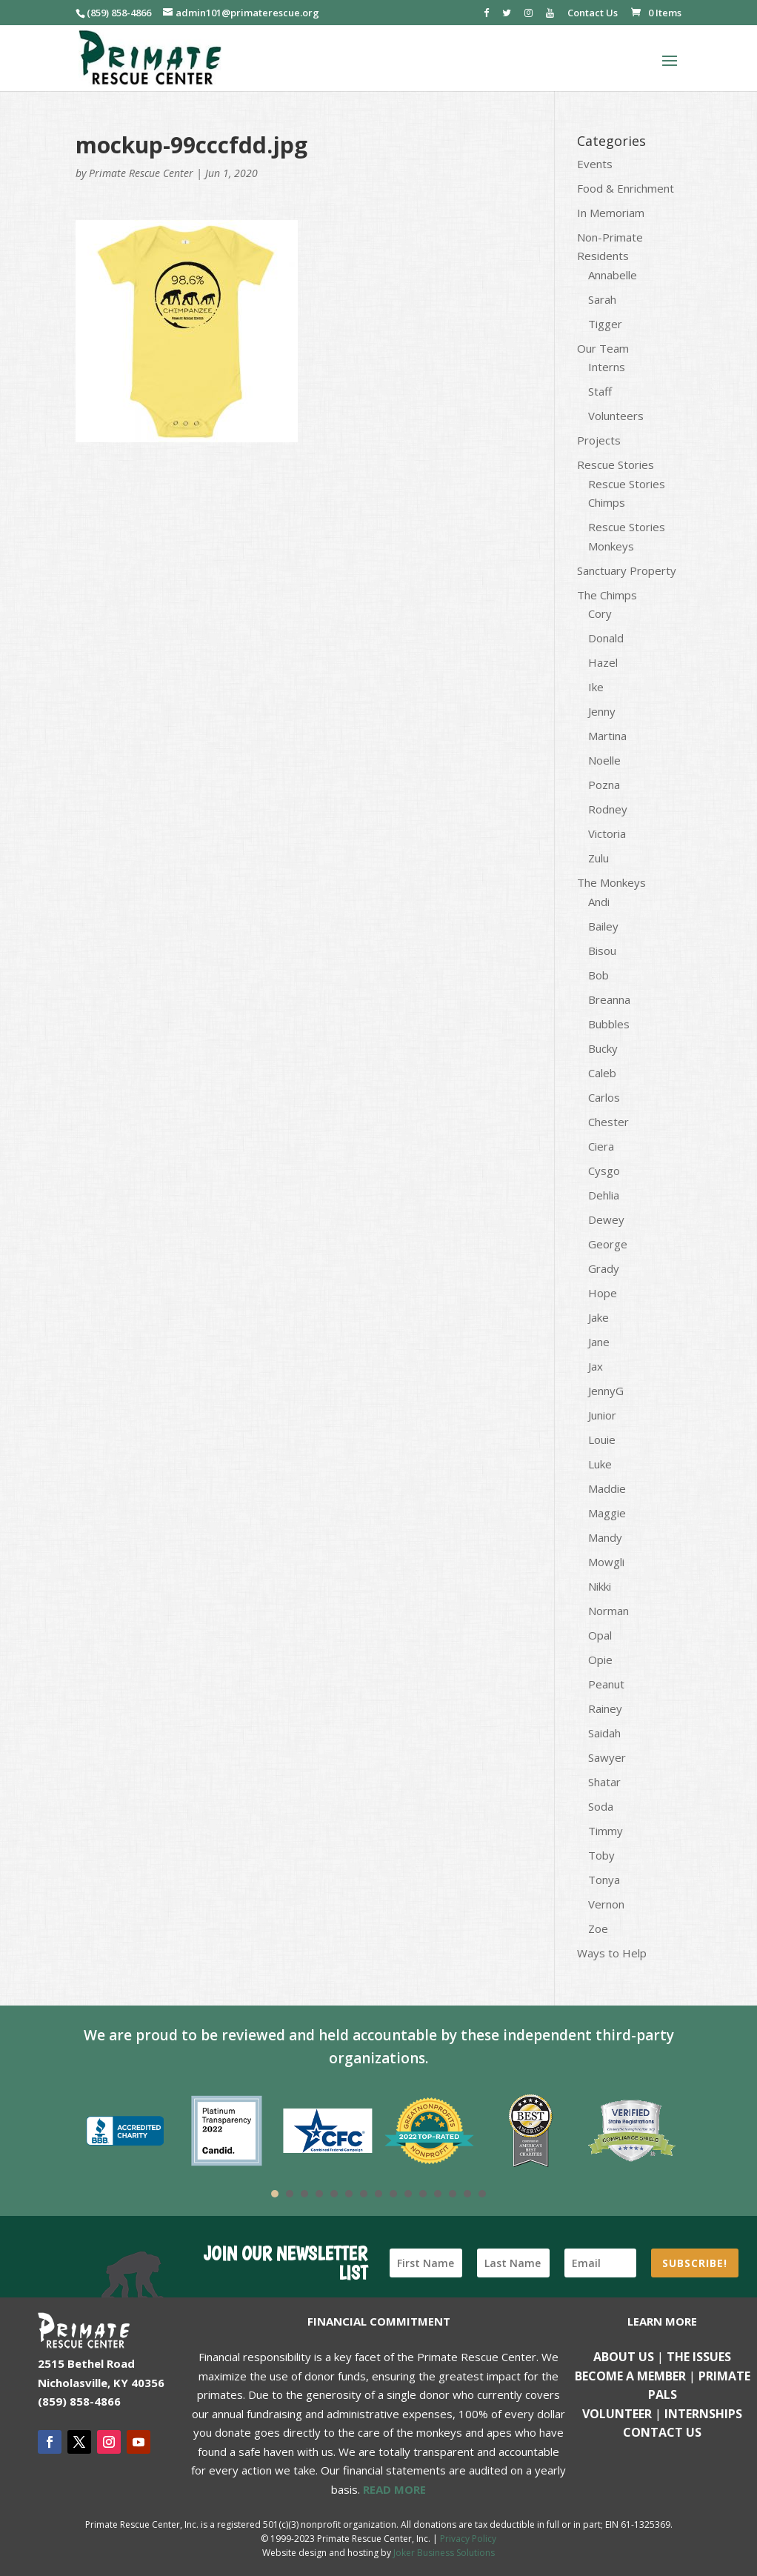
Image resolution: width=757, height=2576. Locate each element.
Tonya (604, 1879)
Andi (599, 901)
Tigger (605, 323)
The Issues (699, 2357)
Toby (601, 1855)
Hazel (603, 662)
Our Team (603, 348)
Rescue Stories (615, 464)
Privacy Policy (468, 2538)
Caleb (602, 1072)
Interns (606, 366)
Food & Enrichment (625, 188)
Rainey (605, 1708)
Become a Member (630, 2376)
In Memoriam (610, 212)
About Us (623, 2357)
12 (437, 2193)
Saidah (604, 1732)
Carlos (604, 1097)
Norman (608, 1610)
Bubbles (609, 1023)
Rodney (607, 809)
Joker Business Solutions (444, 2552)
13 (452, 2193)
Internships (703, 2414)
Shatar (604, 1781)
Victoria (607, 833)
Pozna (604, 784)
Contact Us (592, 13)
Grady (603, 1268)
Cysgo (604, 1170)
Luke (600, 1464)
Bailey (603, 926)
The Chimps (607, 595)
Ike (596, 686)
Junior (602, 1415)
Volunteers (616, 415)
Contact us (662, 2432)
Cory (600, 613)
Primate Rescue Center (141, 173)
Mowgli (606, 1561)
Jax (595, 1366)
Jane (599, 1341)
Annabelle (612, 274)
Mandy (605, 1537)
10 (408, 2193)
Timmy (605, 1830)
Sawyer (607, 1757)
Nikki (599, 1586)
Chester (608, 1121)
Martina (607, 735)
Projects (599, 440)
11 (423, 2193)
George (607, 1244)
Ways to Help (612, 1953)
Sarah (602, 299)
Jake (598, 1317)
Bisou (602, 950)
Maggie (607, 1512)
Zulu (598, 858)
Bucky (603, 1048)
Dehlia (603, 1195)
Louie (602, 1439)
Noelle (604, 760)
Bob (598, 975)
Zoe (598, 1928)
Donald (606, 637)
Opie (600, 1659)
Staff (600, 391)
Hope (602, 1292)
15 (482, 2193)
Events (595, 163)
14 (467, 2193)
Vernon (606, 1904)
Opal (600, 1635)
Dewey (606, 1219)
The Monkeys (611, 882)
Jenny (602, 711)
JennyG (606, 1390)
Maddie (607, 1488)
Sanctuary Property (626, 570)
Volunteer (617, 2414)
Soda (600, 1806)
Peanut (606, 1684)
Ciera (601, 1146)
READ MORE (394, 2489)
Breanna (609, 999)
